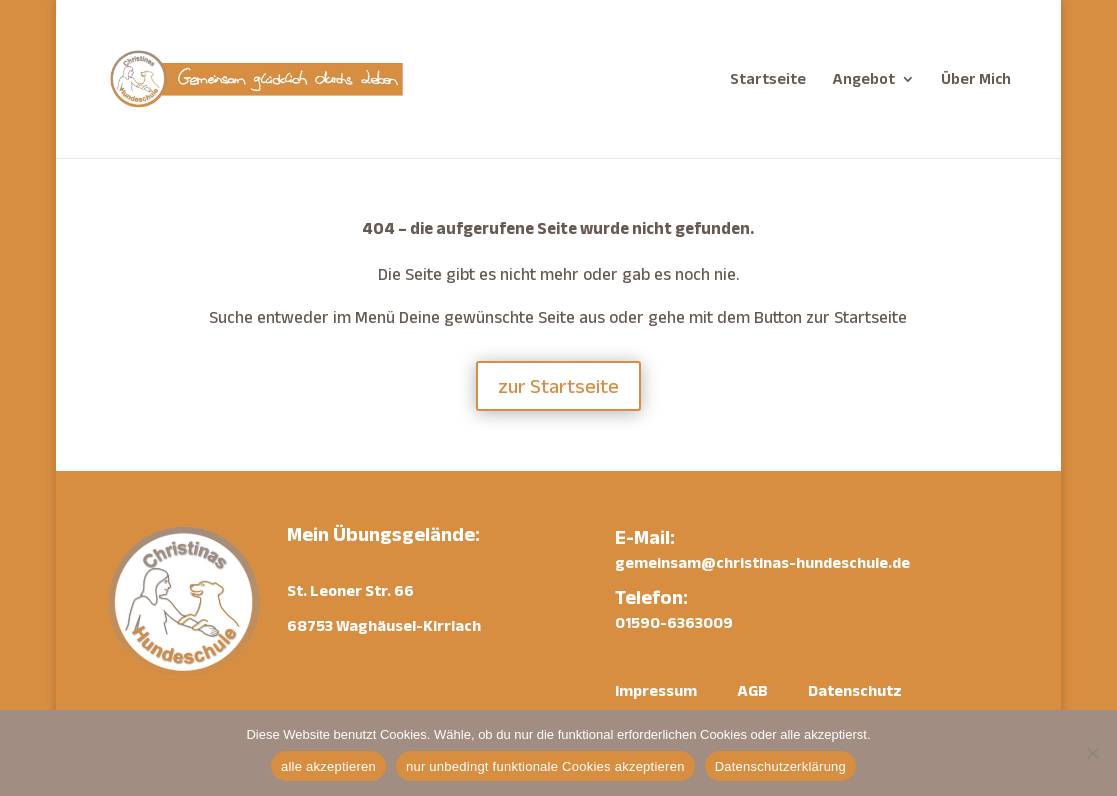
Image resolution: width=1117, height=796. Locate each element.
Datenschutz (855, 690)
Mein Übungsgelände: (383, 534)
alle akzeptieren (328, 766)
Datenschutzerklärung (780, 766)
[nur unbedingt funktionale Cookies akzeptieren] (1092, 753)
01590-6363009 (674, 622)
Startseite (768, 79)
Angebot (863, 79)
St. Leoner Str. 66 (350, 590)
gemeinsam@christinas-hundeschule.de (762, 562)
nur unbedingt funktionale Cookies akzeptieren (545, 766)
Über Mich (976, 79)
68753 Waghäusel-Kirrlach (384, 625)
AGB (752, 690)
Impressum (656, 690)
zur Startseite (558, 386)
